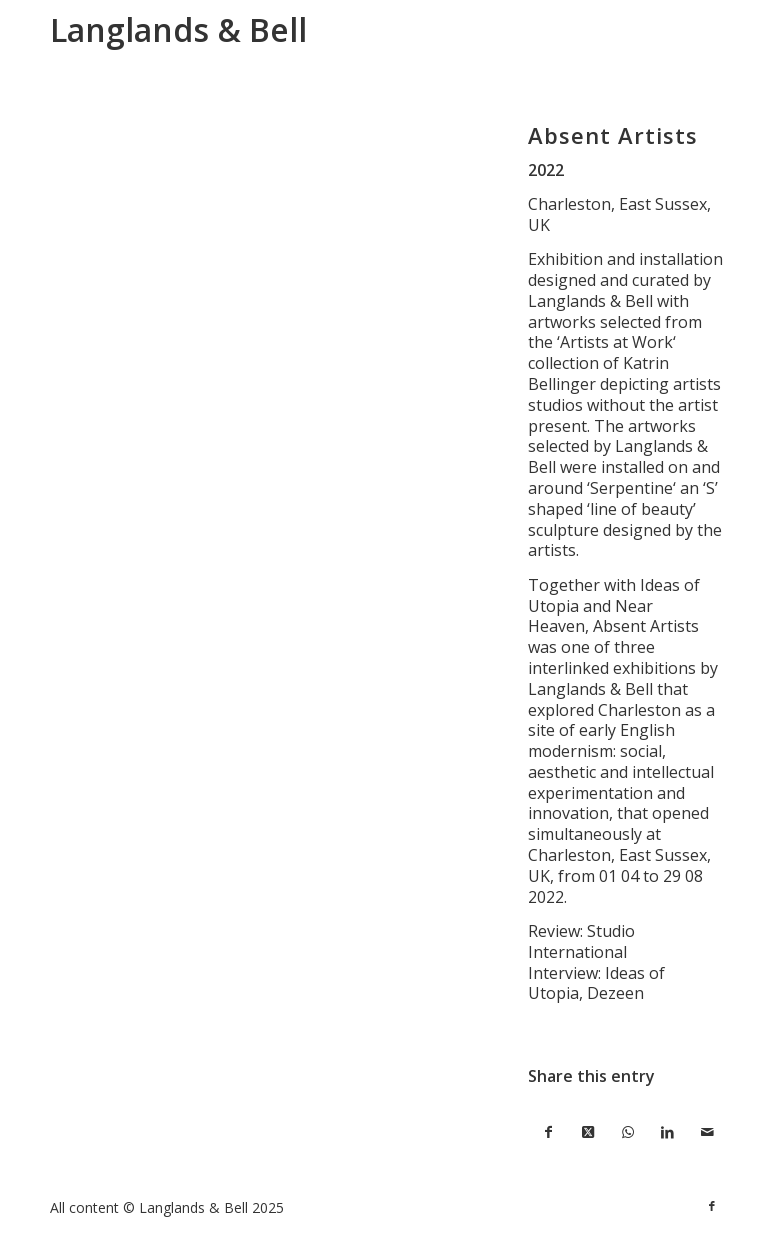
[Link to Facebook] (712, 1206)
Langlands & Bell (178, 29)
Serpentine (631, 488)
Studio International (581, 941)
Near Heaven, (590, 616)
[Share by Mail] (707, 1132)
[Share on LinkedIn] (668, 1132)
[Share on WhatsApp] (628, 1132)
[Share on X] (588, 1132)
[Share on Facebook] (548, 1132)
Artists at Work (616, 342)
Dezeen (615, 993)
